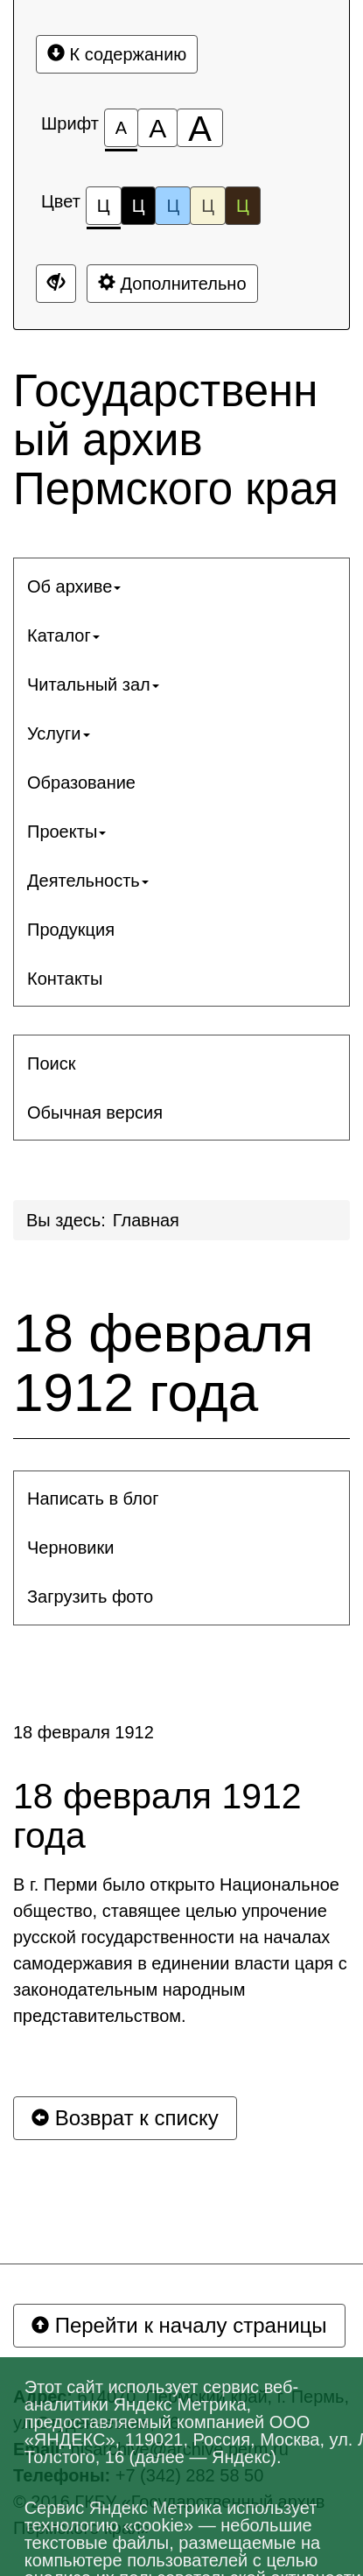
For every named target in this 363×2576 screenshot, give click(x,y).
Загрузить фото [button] (90, 1596)
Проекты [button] (66, 831)
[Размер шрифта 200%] (200, 128)
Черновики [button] (70, 1547)
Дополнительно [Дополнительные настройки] (172, 283)
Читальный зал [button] (93, 684)
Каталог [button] (63, 635)
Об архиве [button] (74, 586)
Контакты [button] (64, 978)
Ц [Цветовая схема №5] (242, 205)
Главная (146, 1220)
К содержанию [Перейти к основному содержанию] (116, 54)
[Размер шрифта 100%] (121, 128)
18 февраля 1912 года (163, 1362)
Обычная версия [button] (95, 1112)
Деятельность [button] (88, 880)
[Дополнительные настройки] (56, 283)
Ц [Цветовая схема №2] (138, 205)
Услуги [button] (58, 733)
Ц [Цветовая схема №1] (104, 210)
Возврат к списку (125, 2118)
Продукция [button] (71, 929)
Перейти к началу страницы (179, 2325)
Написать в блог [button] (92, 1498)
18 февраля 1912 (83, 1732)
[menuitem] (181, 586)
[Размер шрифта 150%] (157, 128)
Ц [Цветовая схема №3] (172, 205)
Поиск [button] (51, 1063)
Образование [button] (81, 782)
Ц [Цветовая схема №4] (207, 205)
